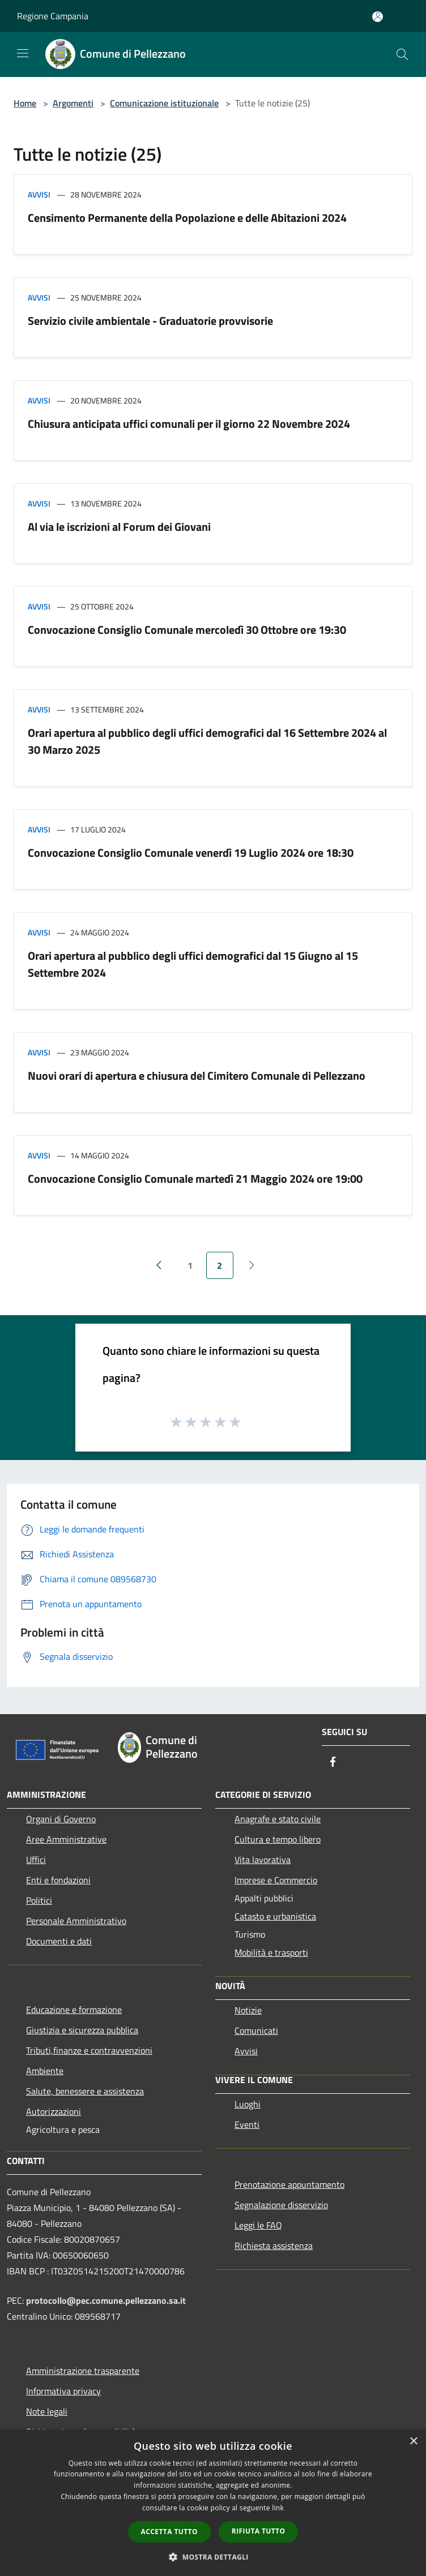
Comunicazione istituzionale (164, 103)
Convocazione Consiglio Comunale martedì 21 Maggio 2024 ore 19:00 (195, 1178)
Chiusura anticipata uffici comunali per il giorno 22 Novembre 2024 (189, 423)
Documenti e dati (59, 1941)
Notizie (248, 2010)
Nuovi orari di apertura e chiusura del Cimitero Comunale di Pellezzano (196, 1075)
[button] (213, 2556)
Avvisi (39, 194)
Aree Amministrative (66, 1839)
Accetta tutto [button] (169, 2531)
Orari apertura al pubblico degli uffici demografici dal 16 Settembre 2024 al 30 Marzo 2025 (207, 741)
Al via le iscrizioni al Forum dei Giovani (119, 526)
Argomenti (73, 103)
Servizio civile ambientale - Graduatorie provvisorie (150, 320)
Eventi (247, 2124)
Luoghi (248, 2104)
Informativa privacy (63, 2391)
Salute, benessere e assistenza (85, 2091)
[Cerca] (402, 54)
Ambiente (44, 2070)
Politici (39, 1900)
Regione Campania (52, 16)
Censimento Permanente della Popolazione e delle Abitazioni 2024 (187, 217)
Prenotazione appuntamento (289, 2184)
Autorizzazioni (53, 2111)
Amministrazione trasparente (82, 2370)
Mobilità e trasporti (271, 1952)
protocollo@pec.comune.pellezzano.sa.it (106, 2300)
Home (25, 103)
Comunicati (256, 2030)
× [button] (413, 2441)
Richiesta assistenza (274, 2245)
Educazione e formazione (74, 2009)
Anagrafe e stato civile (278, 1819)
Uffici (36, 1859)
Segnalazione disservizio (281, 2205)
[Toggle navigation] (22, 53)
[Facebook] (333, 1762)
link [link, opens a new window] (278, 2508)
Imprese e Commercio (276, 1880)
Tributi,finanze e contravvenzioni (89, 2050)
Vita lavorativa (263, 1859)
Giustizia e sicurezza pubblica (82, 2030)
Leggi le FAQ (258, 2225)
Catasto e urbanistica (275, 1916)
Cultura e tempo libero (278, 1839)
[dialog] (213, 2502)
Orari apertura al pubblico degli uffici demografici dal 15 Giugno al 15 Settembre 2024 (193, 964)
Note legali (46, 2411)
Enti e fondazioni (58, 1880)
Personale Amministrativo (76, 1920)
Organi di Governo (61, 1819)
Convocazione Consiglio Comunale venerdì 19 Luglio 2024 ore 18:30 (190, 852)
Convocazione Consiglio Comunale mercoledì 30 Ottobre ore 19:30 (187, 629)
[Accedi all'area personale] (377, 16)
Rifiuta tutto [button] (259, 2531)
